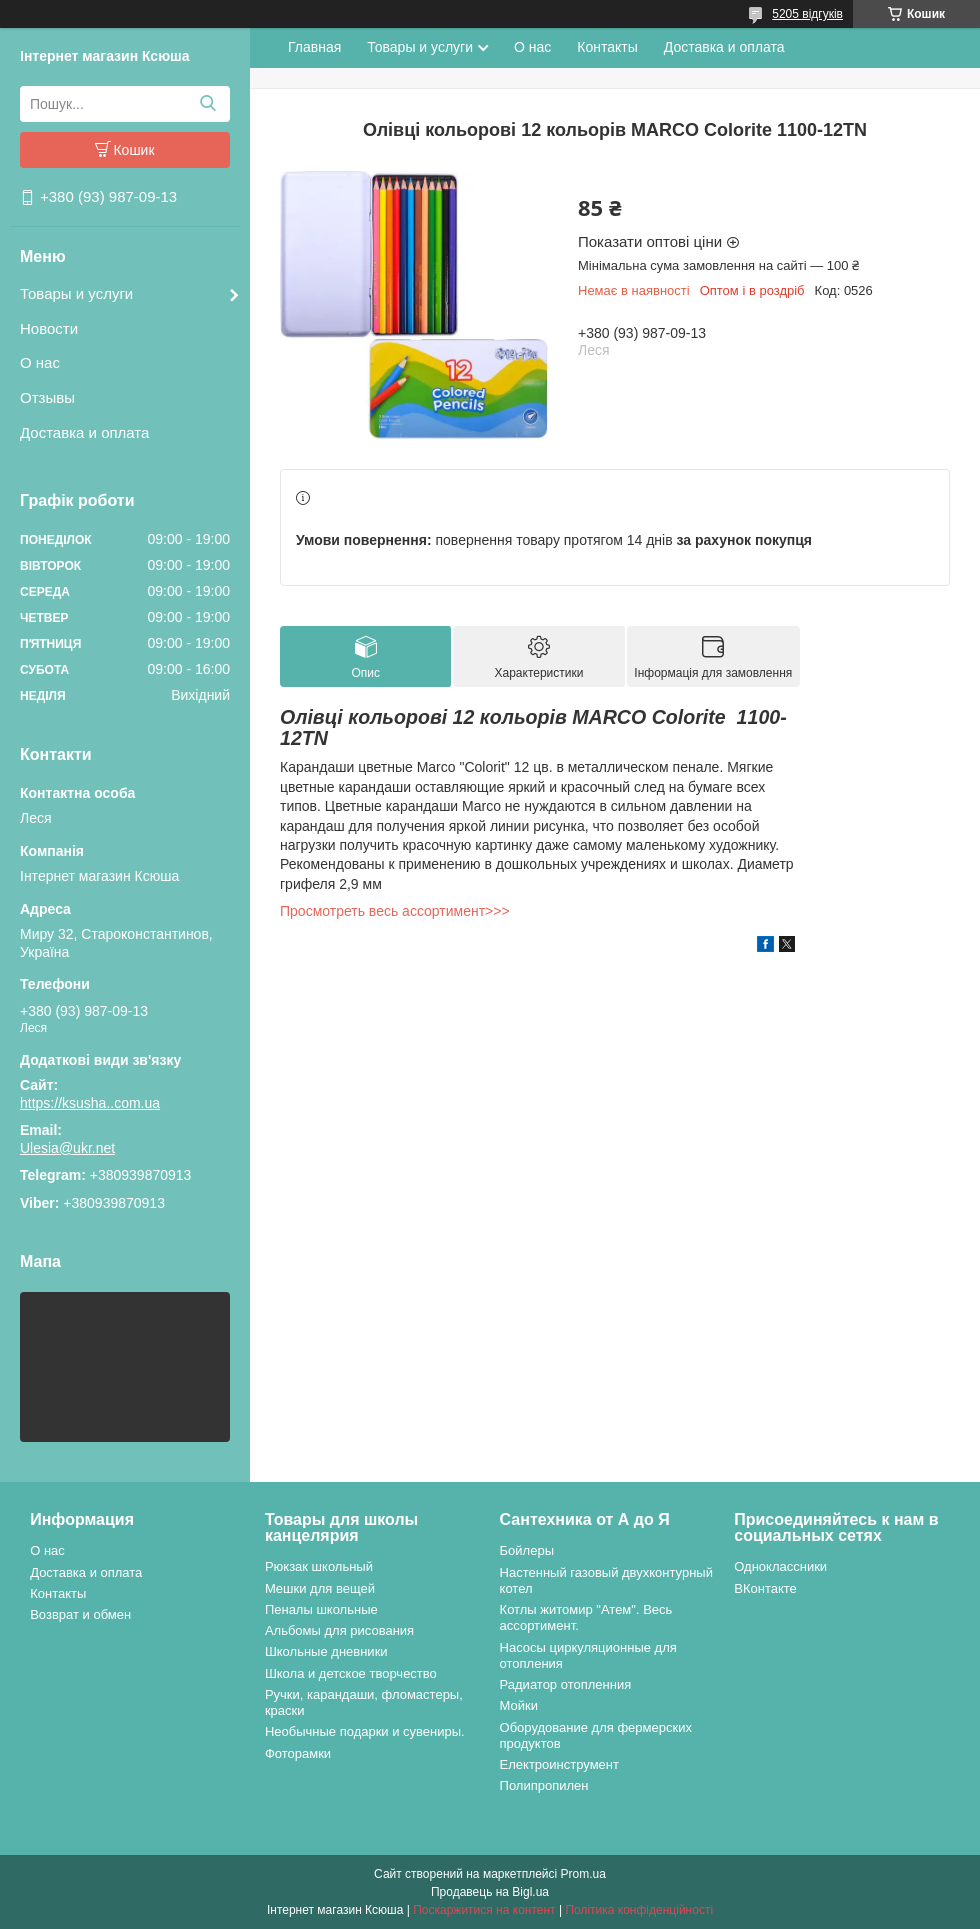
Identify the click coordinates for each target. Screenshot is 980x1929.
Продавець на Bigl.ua (490, 1892)
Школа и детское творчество (351, 1673)
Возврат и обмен (80, 1614)
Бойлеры (527, 1550)
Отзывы (47, 397)
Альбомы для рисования (339, 1630)
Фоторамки (298, 1753)
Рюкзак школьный (319, 1566)
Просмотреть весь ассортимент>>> (395, 911)
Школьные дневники (326, 1651)
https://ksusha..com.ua (90, 1103)
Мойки (519, 1705)
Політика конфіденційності (639, 1910)
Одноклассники (780, 1566)
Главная (314, 47)
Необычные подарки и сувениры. (365, 1731)
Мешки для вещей (320, 1588)
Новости (49, 328)
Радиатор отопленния (566, 1684)
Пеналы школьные (321, 1609)
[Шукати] (207, 104)
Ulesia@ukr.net (67, 1148)
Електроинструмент (559, 1764)
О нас (40, 362)
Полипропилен (544, 1785)
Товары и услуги (76, 293)
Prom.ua (583, 1874)
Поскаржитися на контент (484, 1910)
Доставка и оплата (84, 432)
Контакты (607, 47)
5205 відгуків (807, 14)
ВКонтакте (765, 1588)
